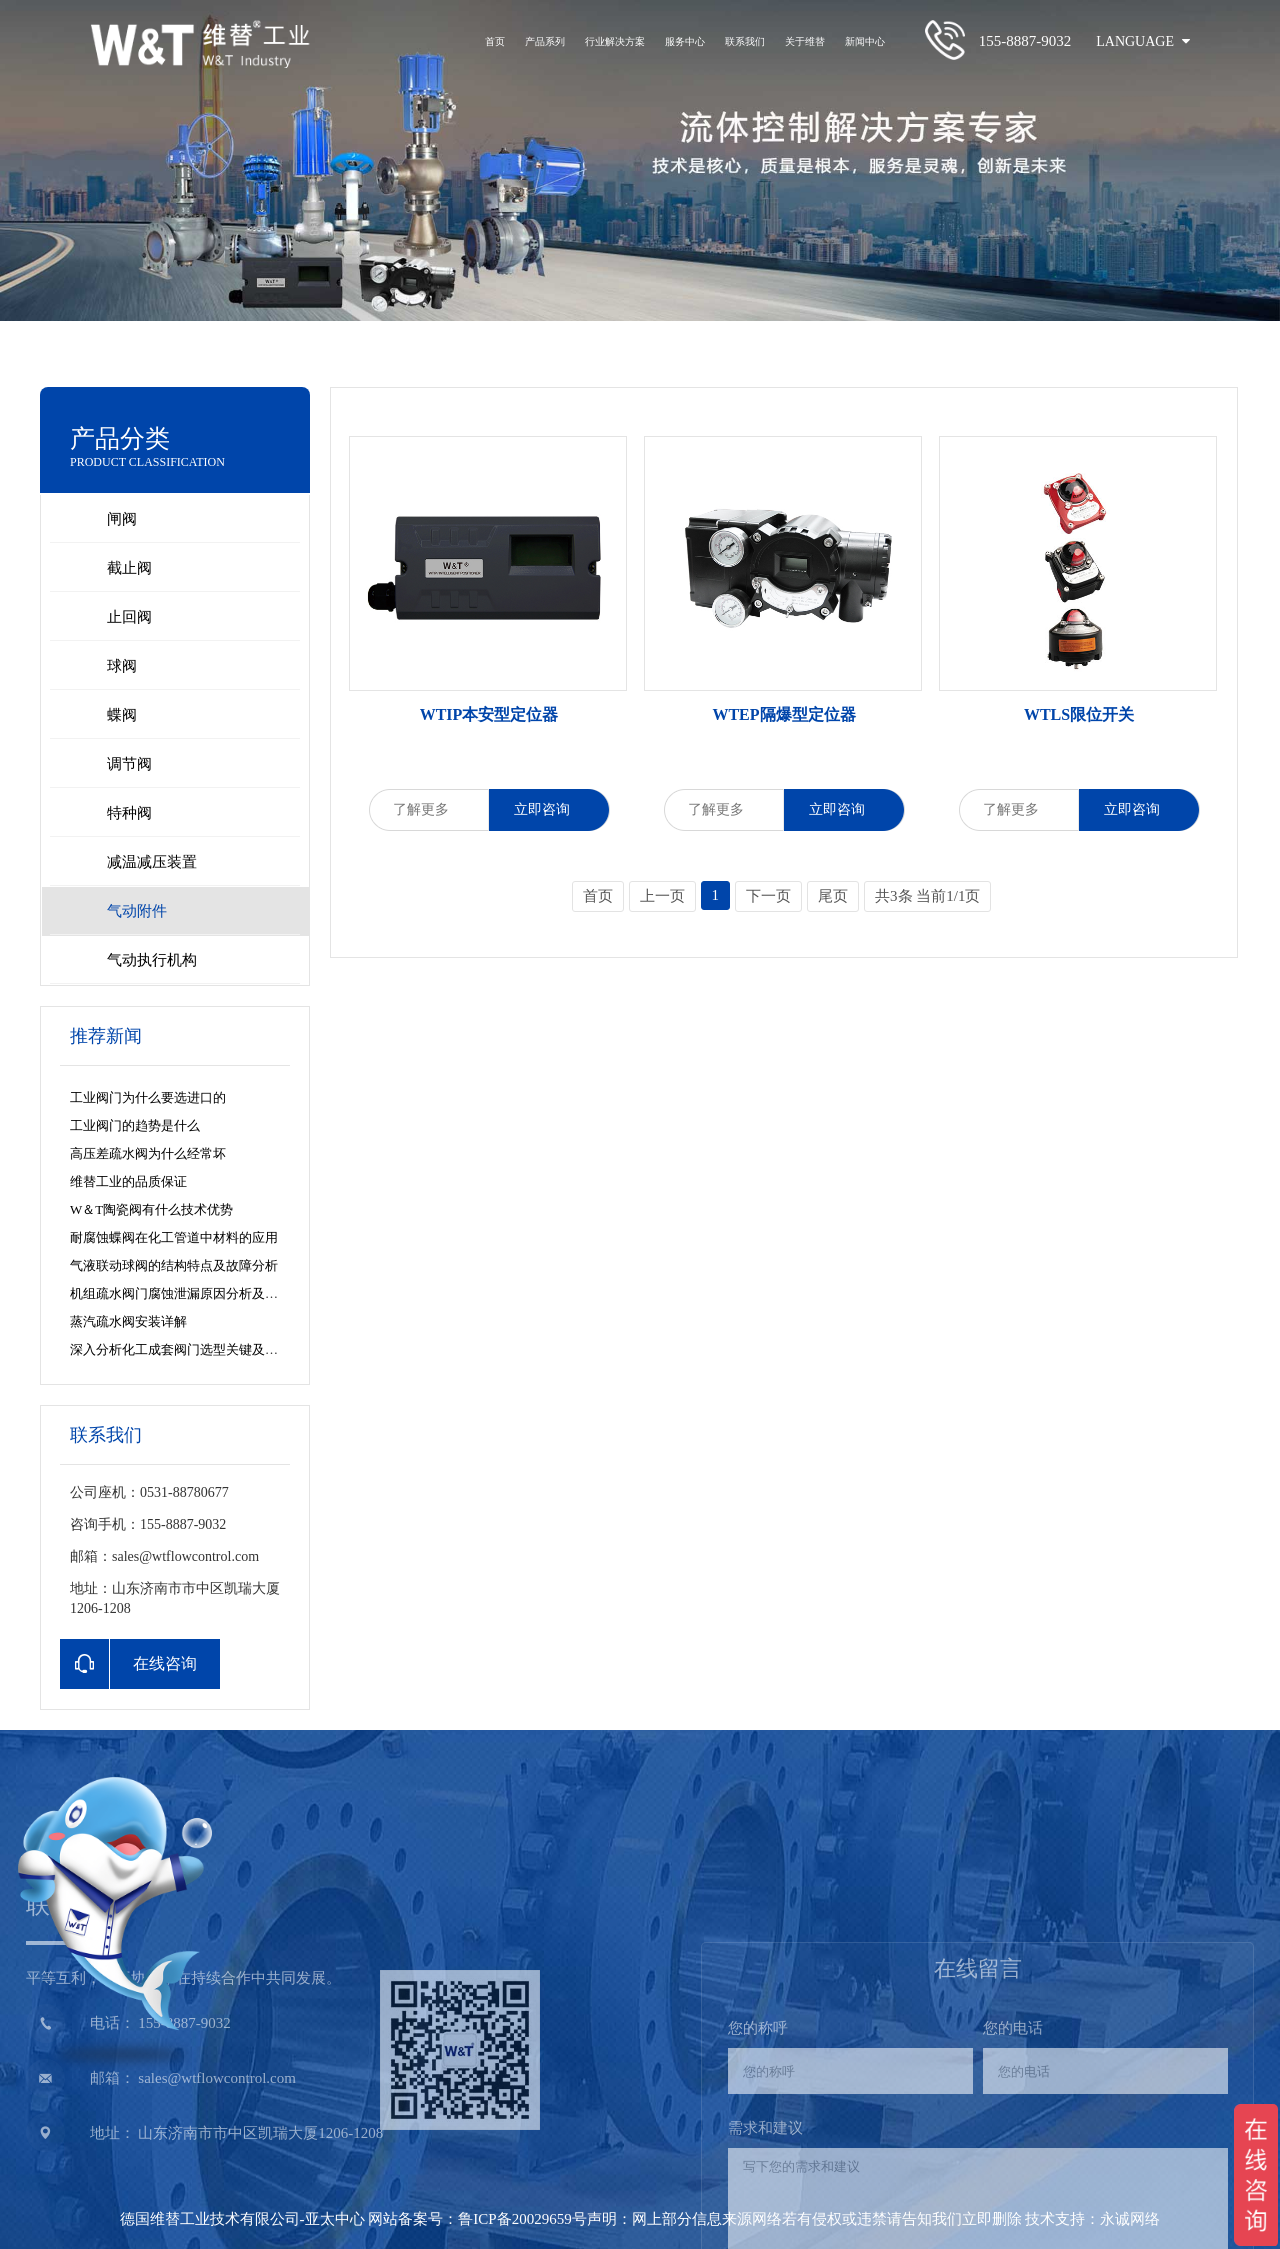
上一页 (662, 896)
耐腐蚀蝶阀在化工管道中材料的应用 (174, 1237)
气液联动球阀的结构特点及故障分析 (174, 1265)
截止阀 (129, 568)
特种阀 (129, 813)
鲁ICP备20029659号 (522, 2219)
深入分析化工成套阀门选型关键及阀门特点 (193, 1349)
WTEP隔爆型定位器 (783, 714)
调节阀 (129, 764)
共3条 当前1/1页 (927, 896)
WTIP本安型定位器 (489, 714)
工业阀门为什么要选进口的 (148, 1097)
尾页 (833, 896)
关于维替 (805, 41)
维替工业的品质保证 (128, 1181)
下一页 (768, 896)
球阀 (122, 666)
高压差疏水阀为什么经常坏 (148, 1153)
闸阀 (122, 519)
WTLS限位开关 (1079, 714)
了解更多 (428, 809)
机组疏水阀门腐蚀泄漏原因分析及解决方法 (193, 1293)
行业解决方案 (615, 41)
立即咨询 (549, 809)
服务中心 (685, 41)
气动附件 (137, 911)
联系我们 (745, 41)
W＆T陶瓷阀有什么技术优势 (151, 1209)
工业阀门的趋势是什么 (135, 1125)
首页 (495, 41)
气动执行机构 (152, 960)
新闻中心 (865, 41)
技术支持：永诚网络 (1092, 2219)
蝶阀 (122, 715)
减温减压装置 (152, 862)
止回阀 (129, 617)
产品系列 (545, 41)
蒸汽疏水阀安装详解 (128, 1321)
